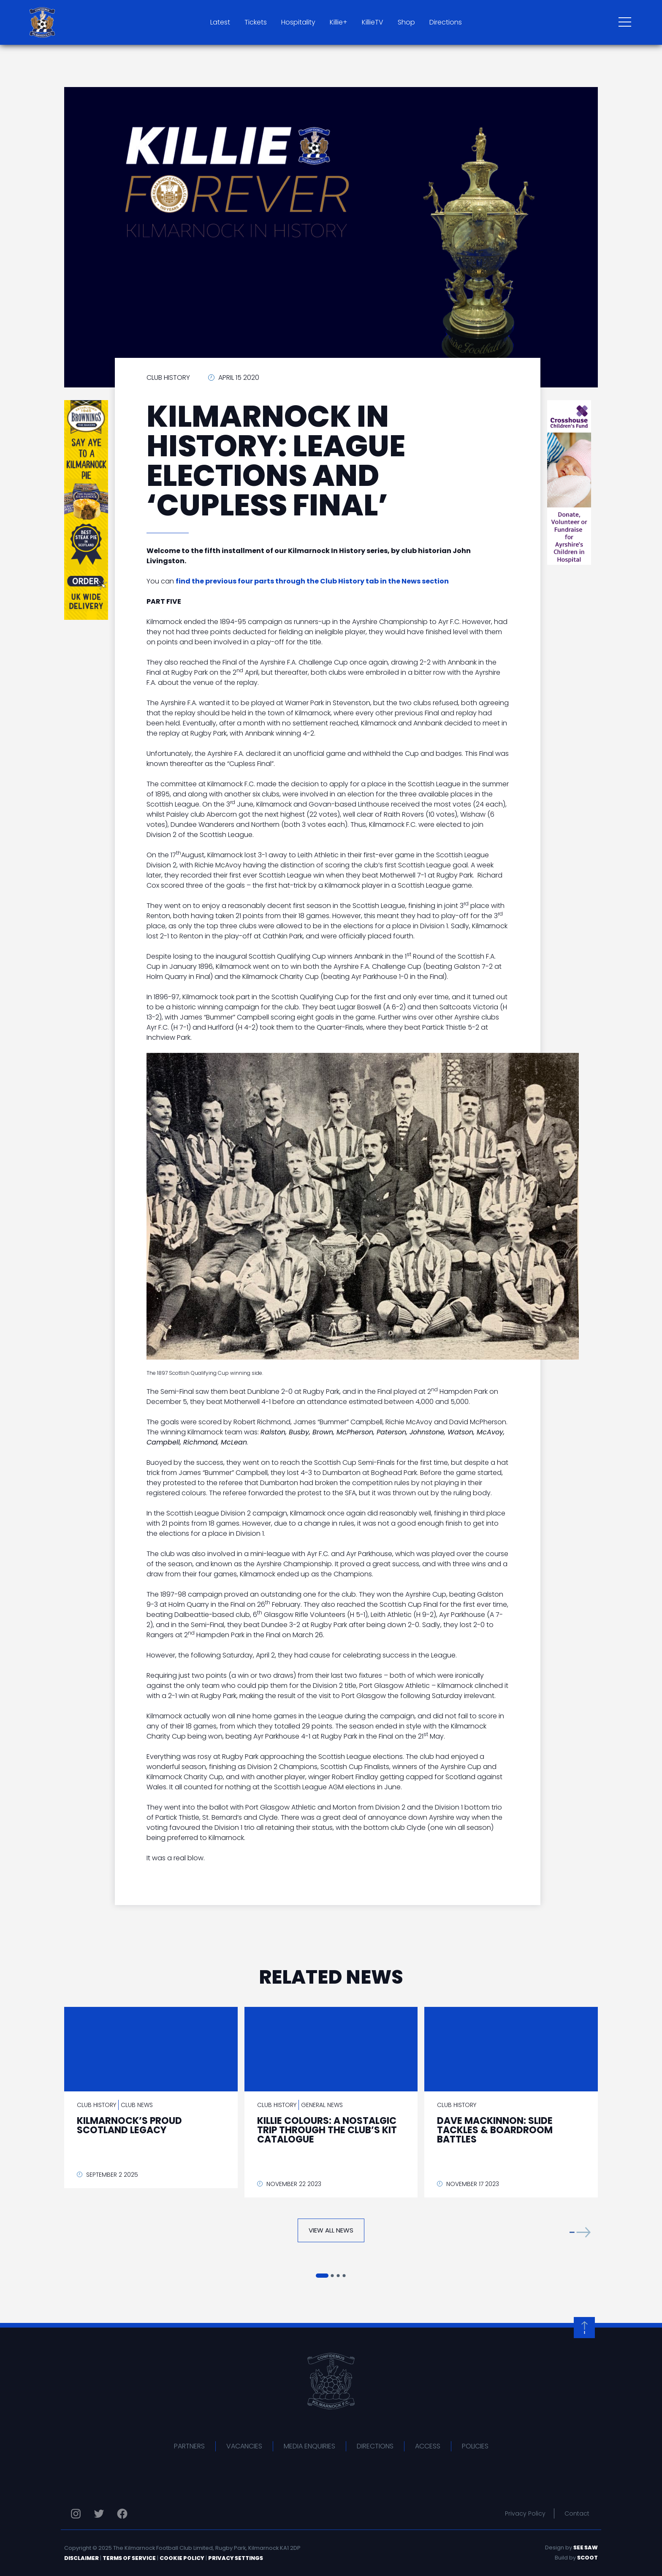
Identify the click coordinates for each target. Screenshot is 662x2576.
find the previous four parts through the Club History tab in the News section (312, 581)
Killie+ (338, 22)
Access (427, 2446)
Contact (576, 2513)
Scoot (587, 2557)
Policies (475, 2446)
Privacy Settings (235, 2558)
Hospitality (298, 22)
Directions (445, 22)
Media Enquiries (309, 2446)
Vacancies (244, 2446)
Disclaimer (81, 2558)
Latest (220, 22)
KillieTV (372, 22)
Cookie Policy (182, 2558)
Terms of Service (129, 2558)
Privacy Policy (525, 2513)
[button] (580, 2232)
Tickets (255, 22)
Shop (406, 22)
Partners (189, 2446)
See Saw (585, 2547)
